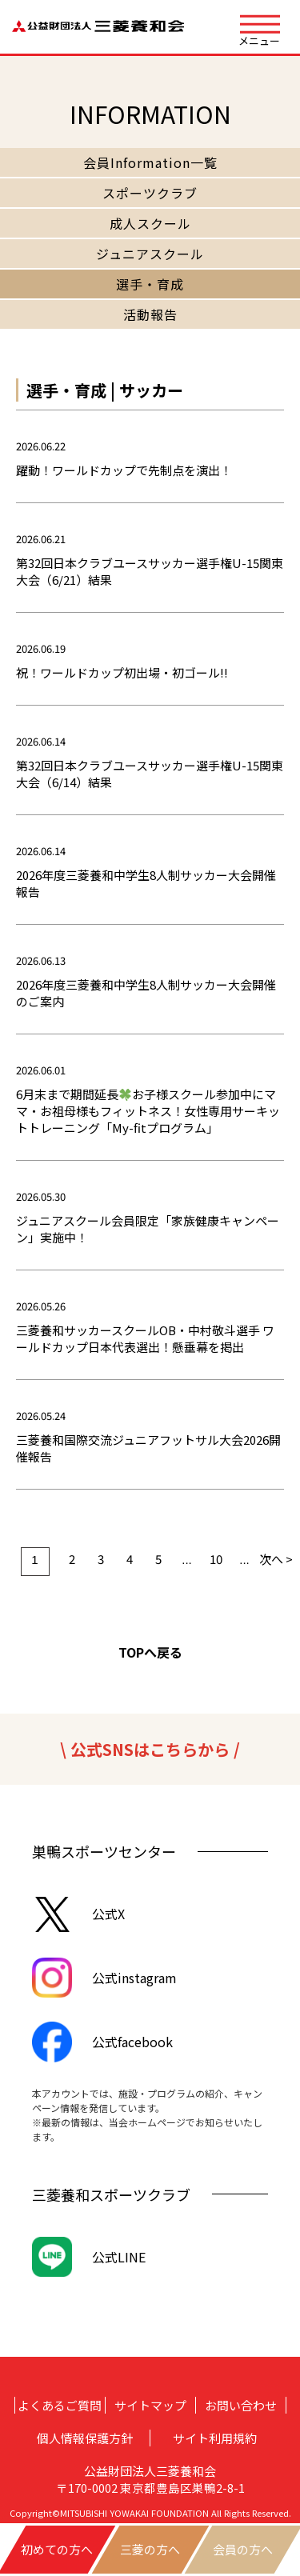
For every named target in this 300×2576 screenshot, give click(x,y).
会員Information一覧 (150, 162)
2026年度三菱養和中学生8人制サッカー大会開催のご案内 (146, 993)
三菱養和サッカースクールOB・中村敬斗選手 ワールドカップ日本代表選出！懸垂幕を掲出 (145, 1338)
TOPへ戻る (150, 1652)
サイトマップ (150, 2405)
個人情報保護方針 (85, 2438)
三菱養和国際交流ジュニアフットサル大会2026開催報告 (148, 1448)
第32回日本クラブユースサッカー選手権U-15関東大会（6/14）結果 (149, 773)
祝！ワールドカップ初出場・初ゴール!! (122, 672)
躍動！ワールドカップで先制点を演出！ (124, 470)
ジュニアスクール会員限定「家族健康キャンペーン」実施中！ (147, 1229)
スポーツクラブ (150, 192)
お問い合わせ (241, 2405)
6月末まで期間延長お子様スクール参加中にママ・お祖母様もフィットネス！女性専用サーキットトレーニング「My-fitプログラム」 (148, 1111)
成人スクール (150, 223)
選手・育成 (150, 284)
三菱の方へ (150, 2549)
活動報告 (150, 314)
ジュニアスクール (150, 253)
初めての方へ (57, 2549)
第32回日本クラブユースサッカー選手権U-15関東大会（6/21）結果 (149, 571)
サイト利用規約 (215, 2438)
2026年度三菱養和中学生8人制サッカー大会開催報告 (146, 883)
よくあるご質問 (60, 2405)
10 (216, 1558)
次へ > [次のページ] (273, 1558)
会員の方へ (243, 2549)
